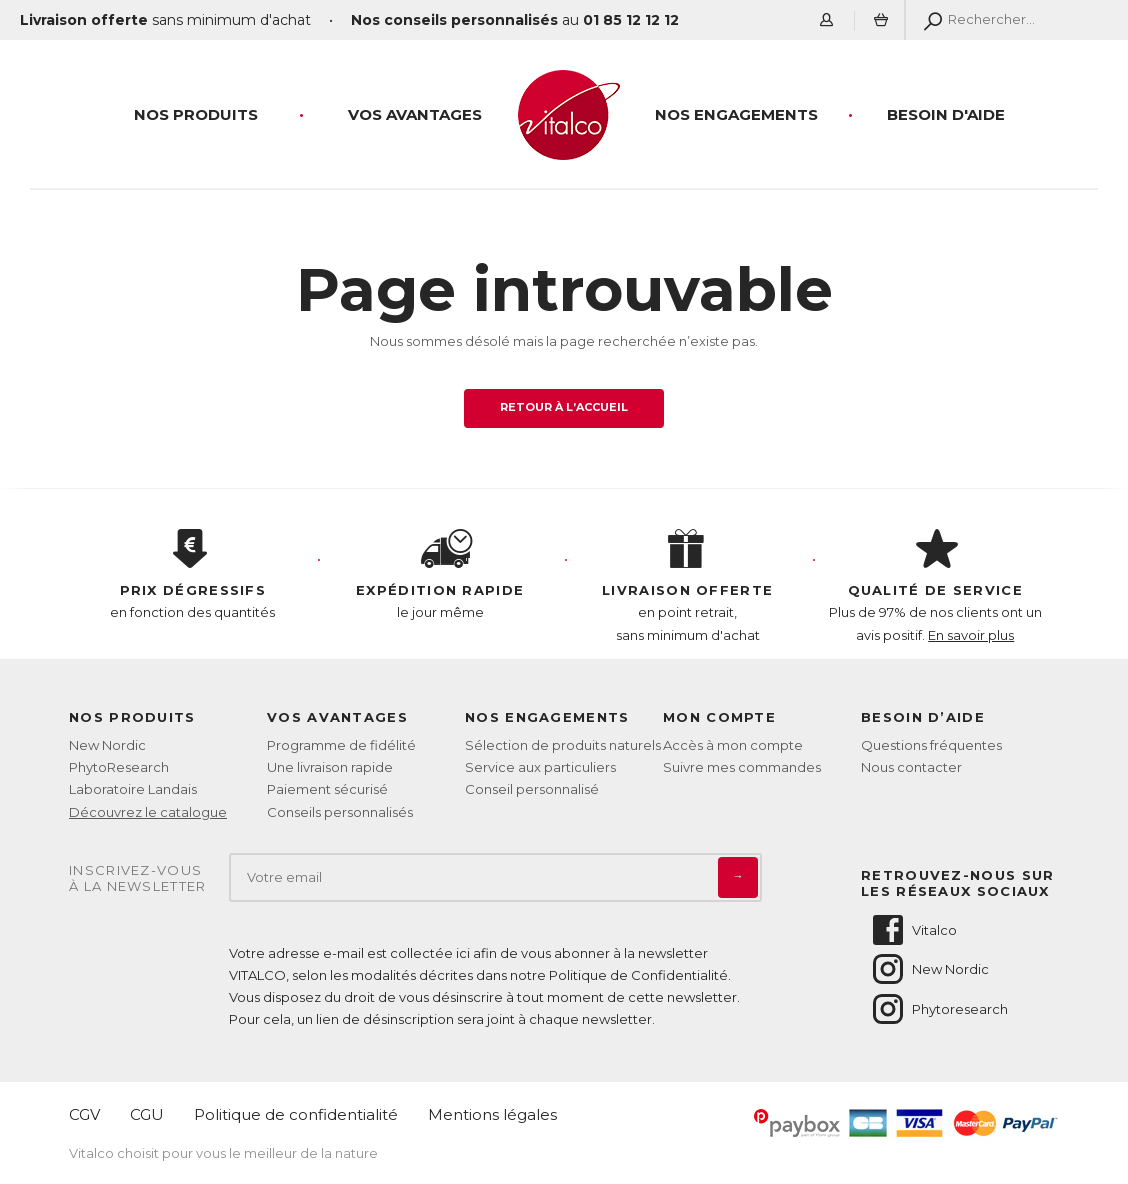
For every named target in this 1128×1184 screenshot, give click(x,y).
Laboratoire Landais (133, 789)
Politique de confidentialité (296, 1114)
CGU (147, 1114)
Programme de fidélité (341, 745)
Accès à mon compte (733, 745)
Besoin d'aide (946, 114)
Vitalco (913, 930)
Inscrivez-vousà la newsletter (138, 878)
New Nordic (107, 745)
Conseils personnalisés (340, 812)
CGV (84, 1114)
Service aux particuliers (540, 767)
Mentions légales (492, 1114)
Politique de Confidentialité (638, 975)
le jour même (441, 575)
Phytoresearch (939, 1009)
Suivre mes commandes (742, 767)
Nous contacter (911, 767)
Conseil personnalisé (532, 789)
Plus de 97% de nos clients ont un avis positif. (936, 586)
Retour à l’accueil (564, 407)
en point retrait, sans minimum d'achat (688, 586)
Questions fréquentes (931, 745)
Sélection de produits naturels (563, 745)
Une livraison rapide (330, 767)
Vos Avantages (415, 114)
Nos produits (196, 114)
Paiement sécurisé (327, 789)
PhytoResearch (119, 767)
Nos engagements (736, 114)
